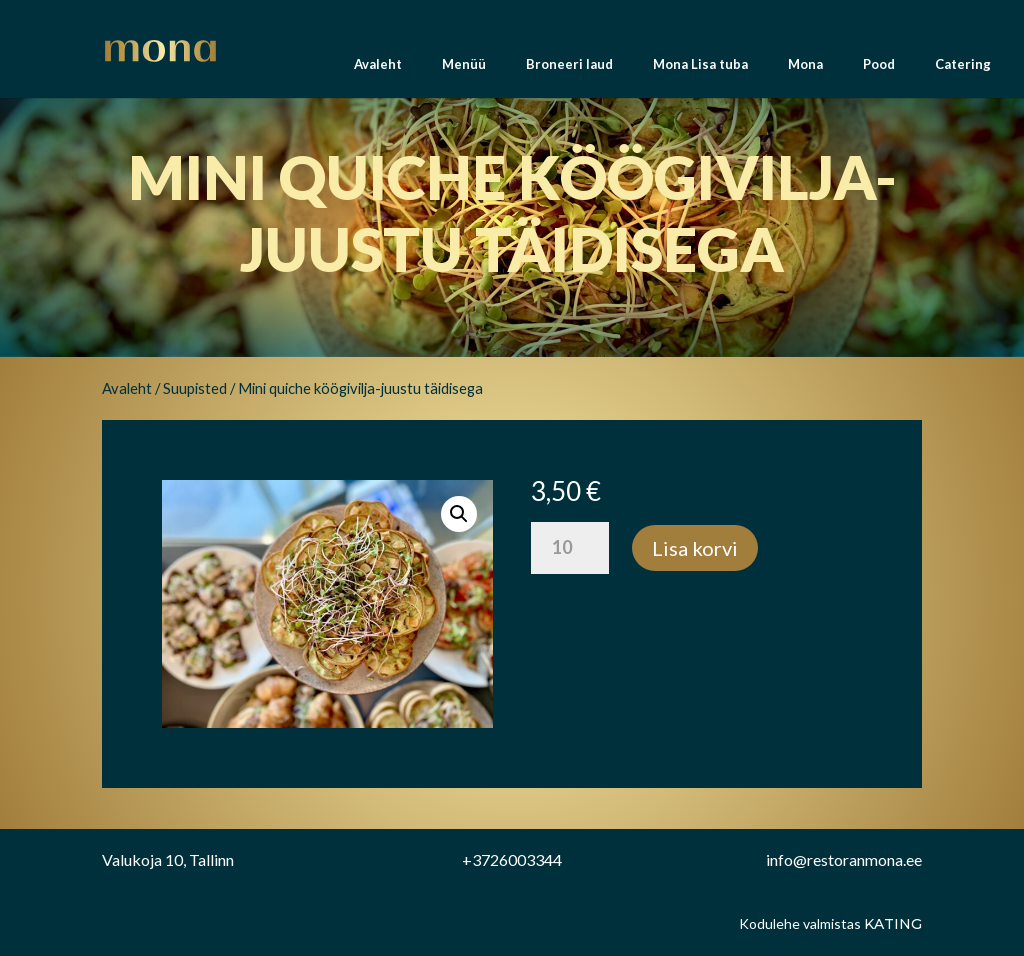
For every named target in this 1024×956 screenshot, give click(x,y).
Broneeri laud (569, 70)
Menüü (464, 70)
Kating (893, 924)
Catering (963, 70)
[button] (459, 514)
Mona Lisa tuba (700, 70)
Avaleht (378, 70)
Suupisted (195, 388)
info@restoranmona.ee (844, 859)
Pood (879, 70)
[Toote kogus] (569, 548)
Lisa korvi (695, 548)
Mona (805, 70)
